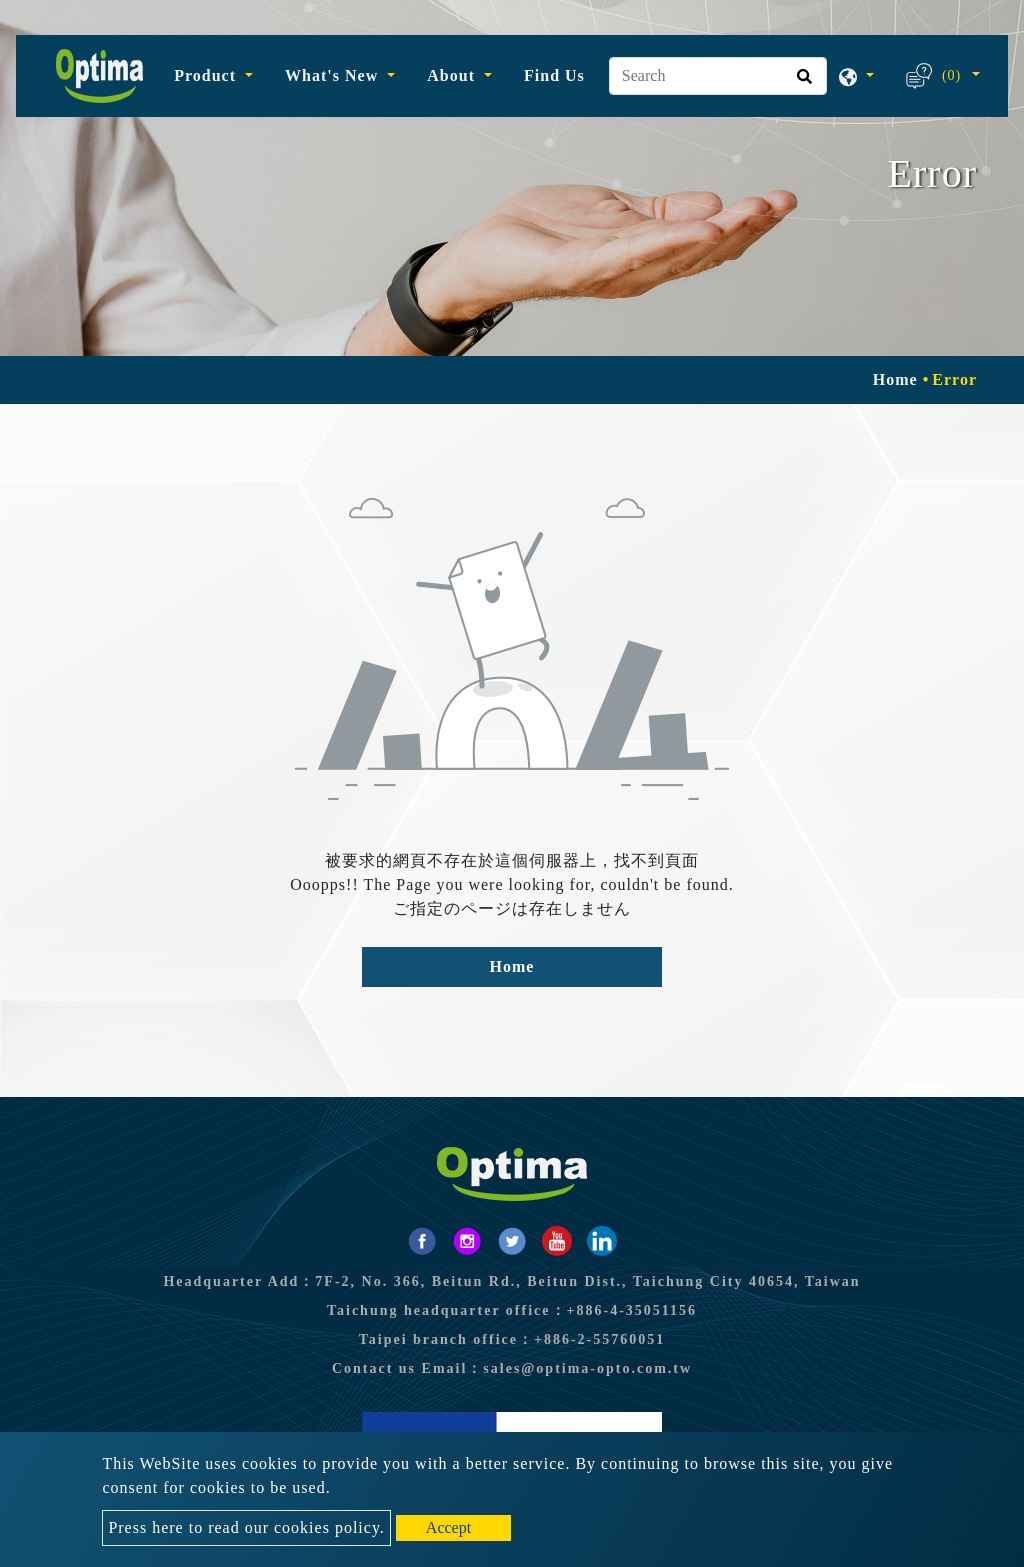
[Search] (718, 76)
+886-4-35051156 (632, 1310)
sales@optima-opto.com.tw (587, 1368)
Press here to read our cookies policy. (246, 1527)
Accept (448, 1527)
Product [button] (207, 75)
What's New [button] (334, 75)
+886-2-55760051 (599, 1339)
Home (895, 379)
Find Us (554, 75)
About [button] (453, 75)
